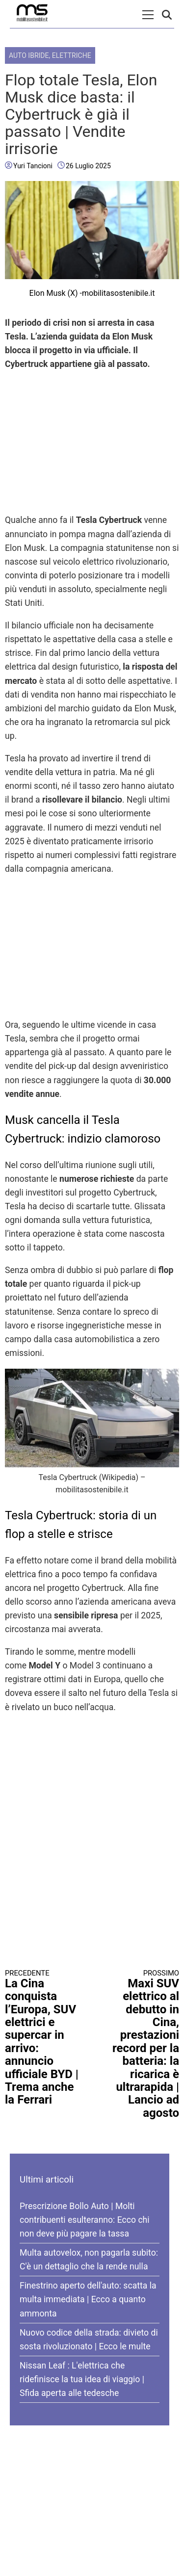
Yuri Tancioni (33, 166)
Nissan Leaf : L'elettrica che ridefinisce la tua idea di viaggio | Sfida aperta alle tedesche (82, 2379)
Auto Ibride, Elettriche (50, 55)
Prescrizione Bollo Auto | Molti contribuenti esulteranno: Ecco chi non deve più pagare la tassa (85, 2219)
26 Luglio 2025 (88, 166)
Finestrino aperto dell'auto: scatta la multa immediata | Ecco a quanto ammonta (88, 2299)
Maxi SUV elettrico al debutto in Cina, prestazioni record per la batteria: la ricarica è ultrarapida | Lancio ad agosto (140, 2044)
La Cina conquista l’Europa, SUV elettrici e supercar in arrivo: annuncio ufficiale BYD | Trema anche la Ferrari (44, 2038)
